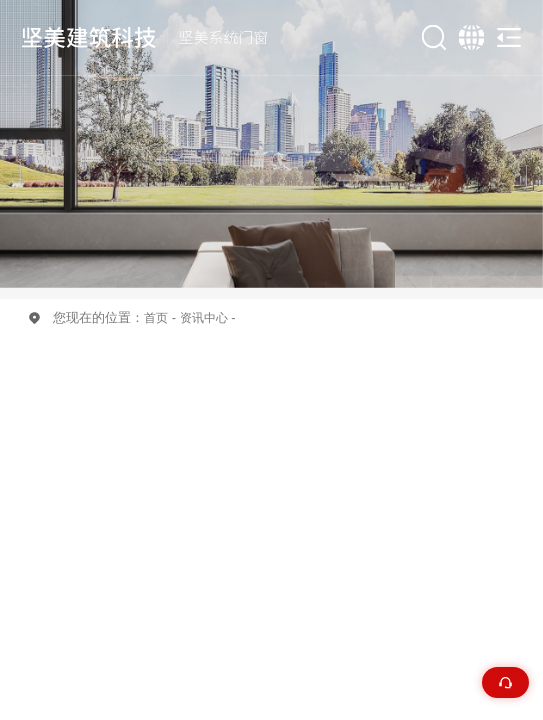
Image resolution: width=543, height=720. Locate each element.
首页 (156, 317)
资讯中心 (204, 317)
